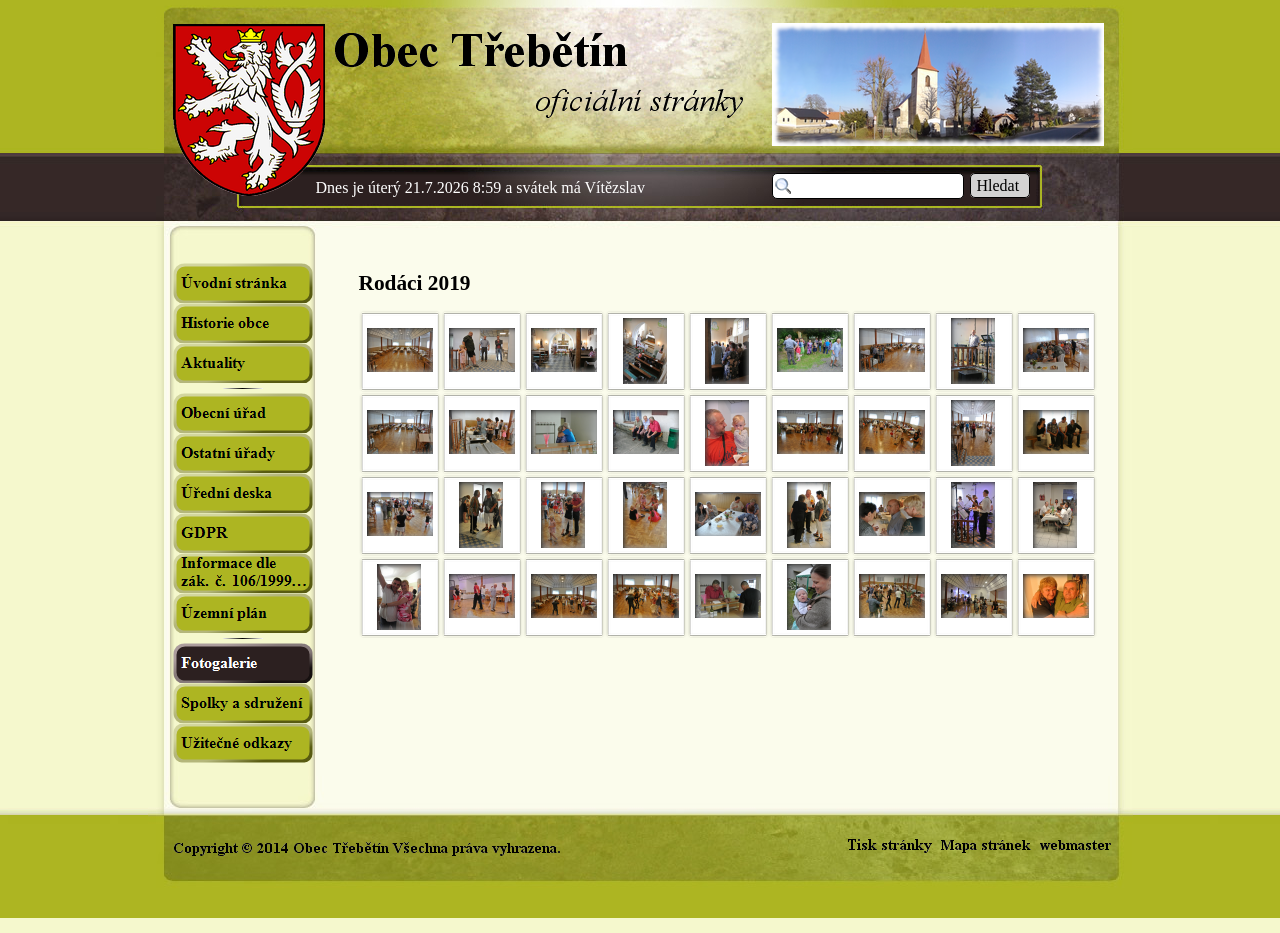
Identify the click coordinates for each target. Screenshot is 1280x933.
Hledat (1000, 185)
